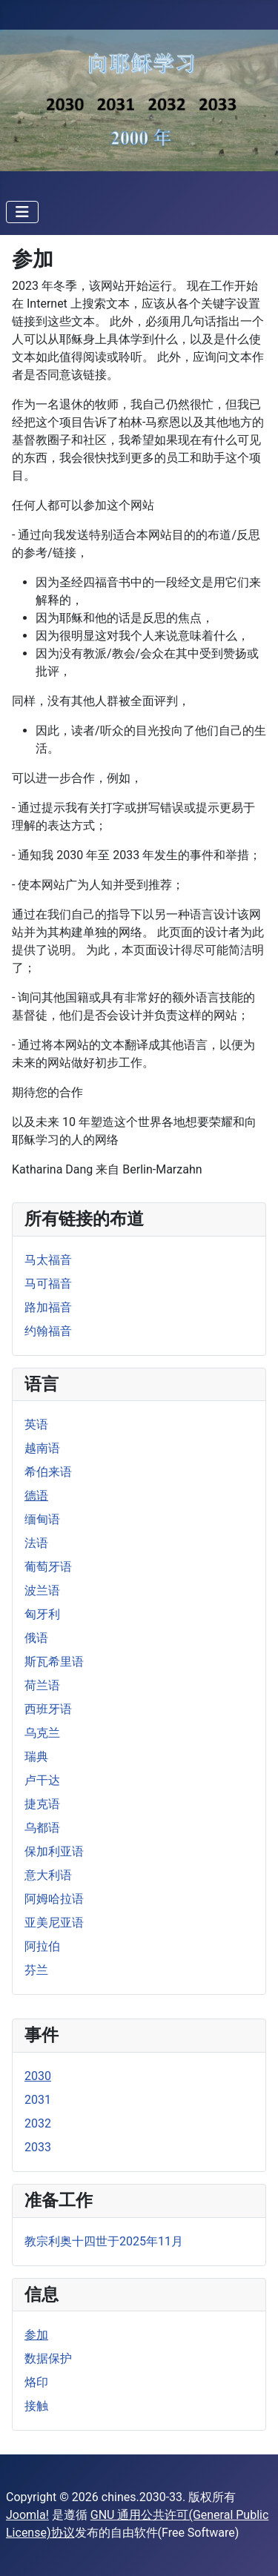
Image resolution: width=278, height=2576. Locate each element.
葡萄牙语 (48, 1567)
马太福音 (48, 1260)
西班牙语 (48, 1709)
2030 (37, 2076)
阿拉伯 (42, 1946)
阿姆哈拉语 (54, 1899)
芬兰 (36, 1970)
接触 (36, 2406)
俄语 (36, 1638)
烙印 (36, 2382)
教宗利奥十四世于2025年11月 (103, 2241)
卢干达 (42, 1780)
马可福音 (48, 1284)
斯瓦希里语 (54, 1662)
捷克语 (42, 1804)
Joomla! (27, 2515)
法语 (36, 1543)
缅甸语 (42, 1519)
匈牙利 (42, 1614)
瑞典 (36, 1756)
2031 (37, 2100)
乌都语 (42, 1828)
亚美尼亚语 (54, 1923)
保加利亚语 (54, 1851)
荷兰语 (42, 1685)
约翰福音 (48, 1331)
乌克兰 (42, 1733)
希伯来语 (48, 1472)
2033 (37, 2147)
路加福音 (48, 1307)
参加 (36, 2335)
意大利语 (48, 1875)
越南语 (42, 1448)
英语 (36, 1424)
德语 (36, 1496)
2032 (37, 2123)
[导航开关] (22, 212)
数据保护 (48, 2358)
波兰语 (42, 1590)
